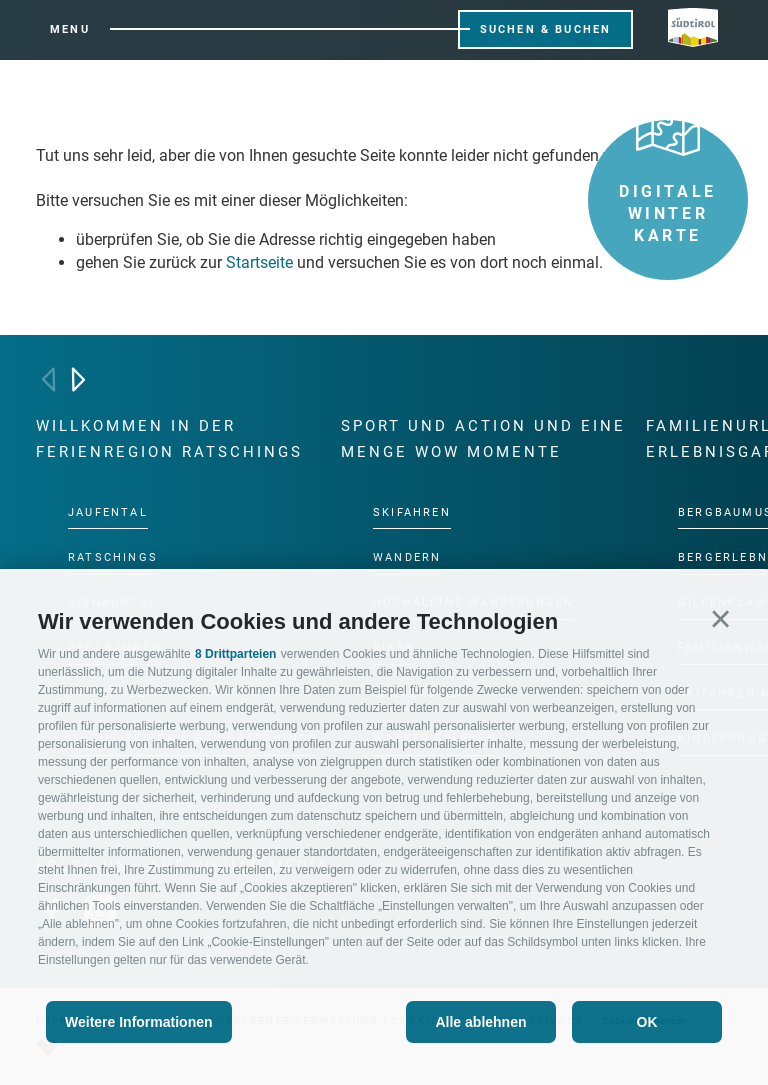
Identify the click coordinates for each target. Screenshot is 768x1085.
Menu (70, 29)
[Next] (78, 379)
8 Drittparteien (235, 654)
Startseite (259, 262)
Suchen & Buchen (546, 29)
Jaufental (108, 511)
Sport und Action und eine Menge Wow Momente (483, 439)
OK (647, 1022)
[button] (720, 618)
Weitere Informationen (139, 1022)
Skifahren (412, 511)
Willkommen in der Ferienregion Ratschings (169, 439)
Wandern (407, 556)
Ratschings (113, 556)
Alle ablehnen (480, 1022)
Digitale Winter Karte (668, 182)
